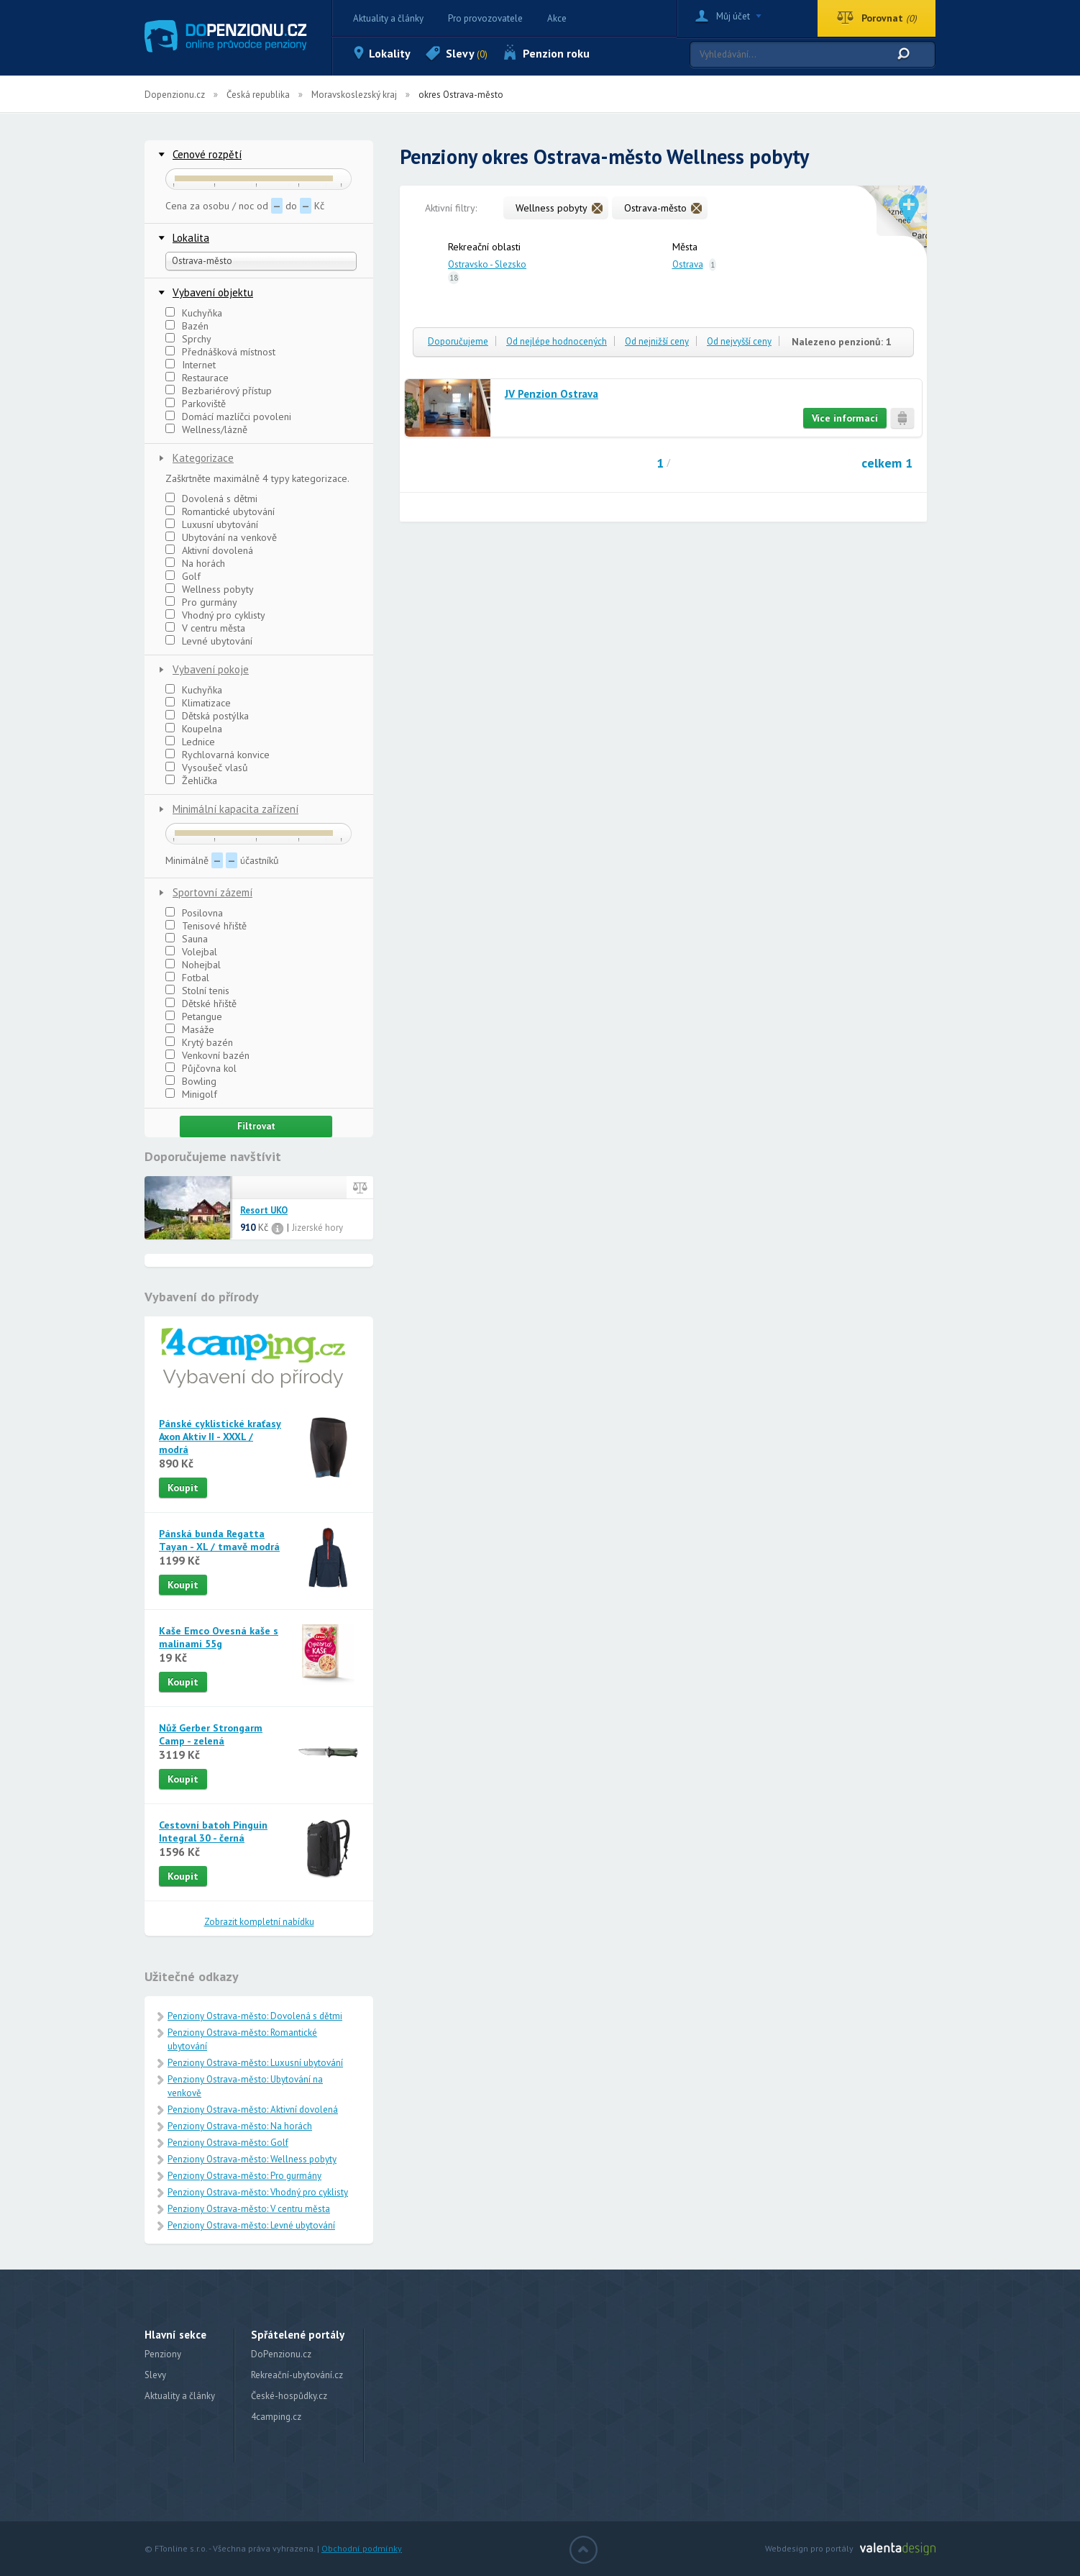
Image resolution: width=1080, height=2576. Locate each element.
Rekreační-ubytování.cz (297, 2375)
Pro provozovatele (485, 18)
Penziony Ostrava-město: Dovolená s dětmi (255, 2016)
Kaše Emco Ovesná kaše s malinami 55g (218, 1637)
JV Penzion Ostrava (551, 394)
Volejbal (191, 951)
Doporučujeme (458, 341)
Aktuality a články (388, 18)
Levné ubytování (208, 640)
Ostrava (687, 264)
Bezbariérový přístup (218, 390)
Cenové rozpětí (207, 154)
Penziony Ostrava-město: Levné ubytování (251, 2225)
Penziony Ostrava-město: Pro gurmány (244, 2176)
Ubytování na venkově (221, 537)
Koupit (183, 1487)
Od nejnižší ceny (657, 341)
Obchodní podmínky (361, 2548)
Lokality (390, 53)
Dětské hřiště (201, 1003)
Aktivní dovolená (209, 550)
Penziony (163, 2354)
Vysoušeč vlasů (206, 767)
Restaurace (197, 377)
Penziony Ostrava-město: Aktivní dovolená (253, 2109)
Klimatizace (198, 702)
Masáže (189, 1029)
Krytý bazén (199, 1042)
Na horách (195, 563)
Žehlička (191, 780)
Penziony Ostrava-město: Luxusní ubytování (255, 2063)
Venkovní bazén (207, 1055)
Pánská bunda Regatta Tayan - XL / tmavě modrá (219, 1540)
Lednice (190, 741)
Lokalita (191, 238)
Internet (190, 364)
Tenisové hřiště (206, 925)
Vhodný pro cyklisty (215, 615)
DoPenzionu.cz (281, 2354)
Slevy (467, 53)
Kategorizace (203, 458)
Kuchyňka (193, 312)
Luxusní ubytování (211, 524)
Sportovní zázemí (212, 892)
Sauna (186, 938)
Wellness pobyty (209, 589)
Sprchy (188, 338)
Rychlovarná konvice (217, 754)
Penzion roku (556, 53)
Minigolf (191, 1094)
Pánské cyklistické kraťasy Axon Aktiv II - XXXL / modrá (220, 1436)
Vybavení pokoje (211, 669)
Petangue (193, 1016)
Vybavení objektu (213, 292)
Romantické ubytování (220, 511)
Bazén (187, 325)
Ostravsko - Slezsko (487, 264)
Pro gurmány (201, 602)
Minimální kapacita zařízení (235, 809)
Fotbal (187, 977)
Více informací (845, 417)
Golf (183, 576)
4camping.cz (276, 2417)
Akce (557, 18)
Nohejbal (193, 964)
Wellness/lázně (206, 429)
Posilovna (194, 912)
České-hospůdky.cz (289, 2396)
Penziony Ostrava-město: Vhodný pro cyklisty (258, 2192)
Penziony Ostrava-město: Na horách (240, 2126)
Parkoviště (195, 403)
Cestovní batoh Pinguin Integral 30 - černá (213, 1831)
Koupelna (193, 728)
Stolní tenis (197, 990)
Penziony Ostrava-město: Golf (228, 2142)
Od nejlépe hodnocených (556, 341)
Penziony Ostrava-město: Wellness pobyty (252, 2159)
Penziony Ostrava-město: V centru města (249, 2209)
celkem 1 (886, 463)
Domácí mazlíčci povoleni (228, 416)
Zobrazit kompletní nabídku (259, 1922)
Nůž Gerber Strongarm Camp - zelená (210, 1734)
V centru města (205, 628)
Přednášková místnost (220, 351)
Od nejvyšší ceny (739, 341)
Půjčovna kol (201, 1068)
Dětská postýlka (207, 715)
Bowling (190, 1081)
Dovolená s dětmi (211, 498)
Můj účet (733, 16)
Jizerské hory (317, 1227)
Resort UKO (264, 1210)
